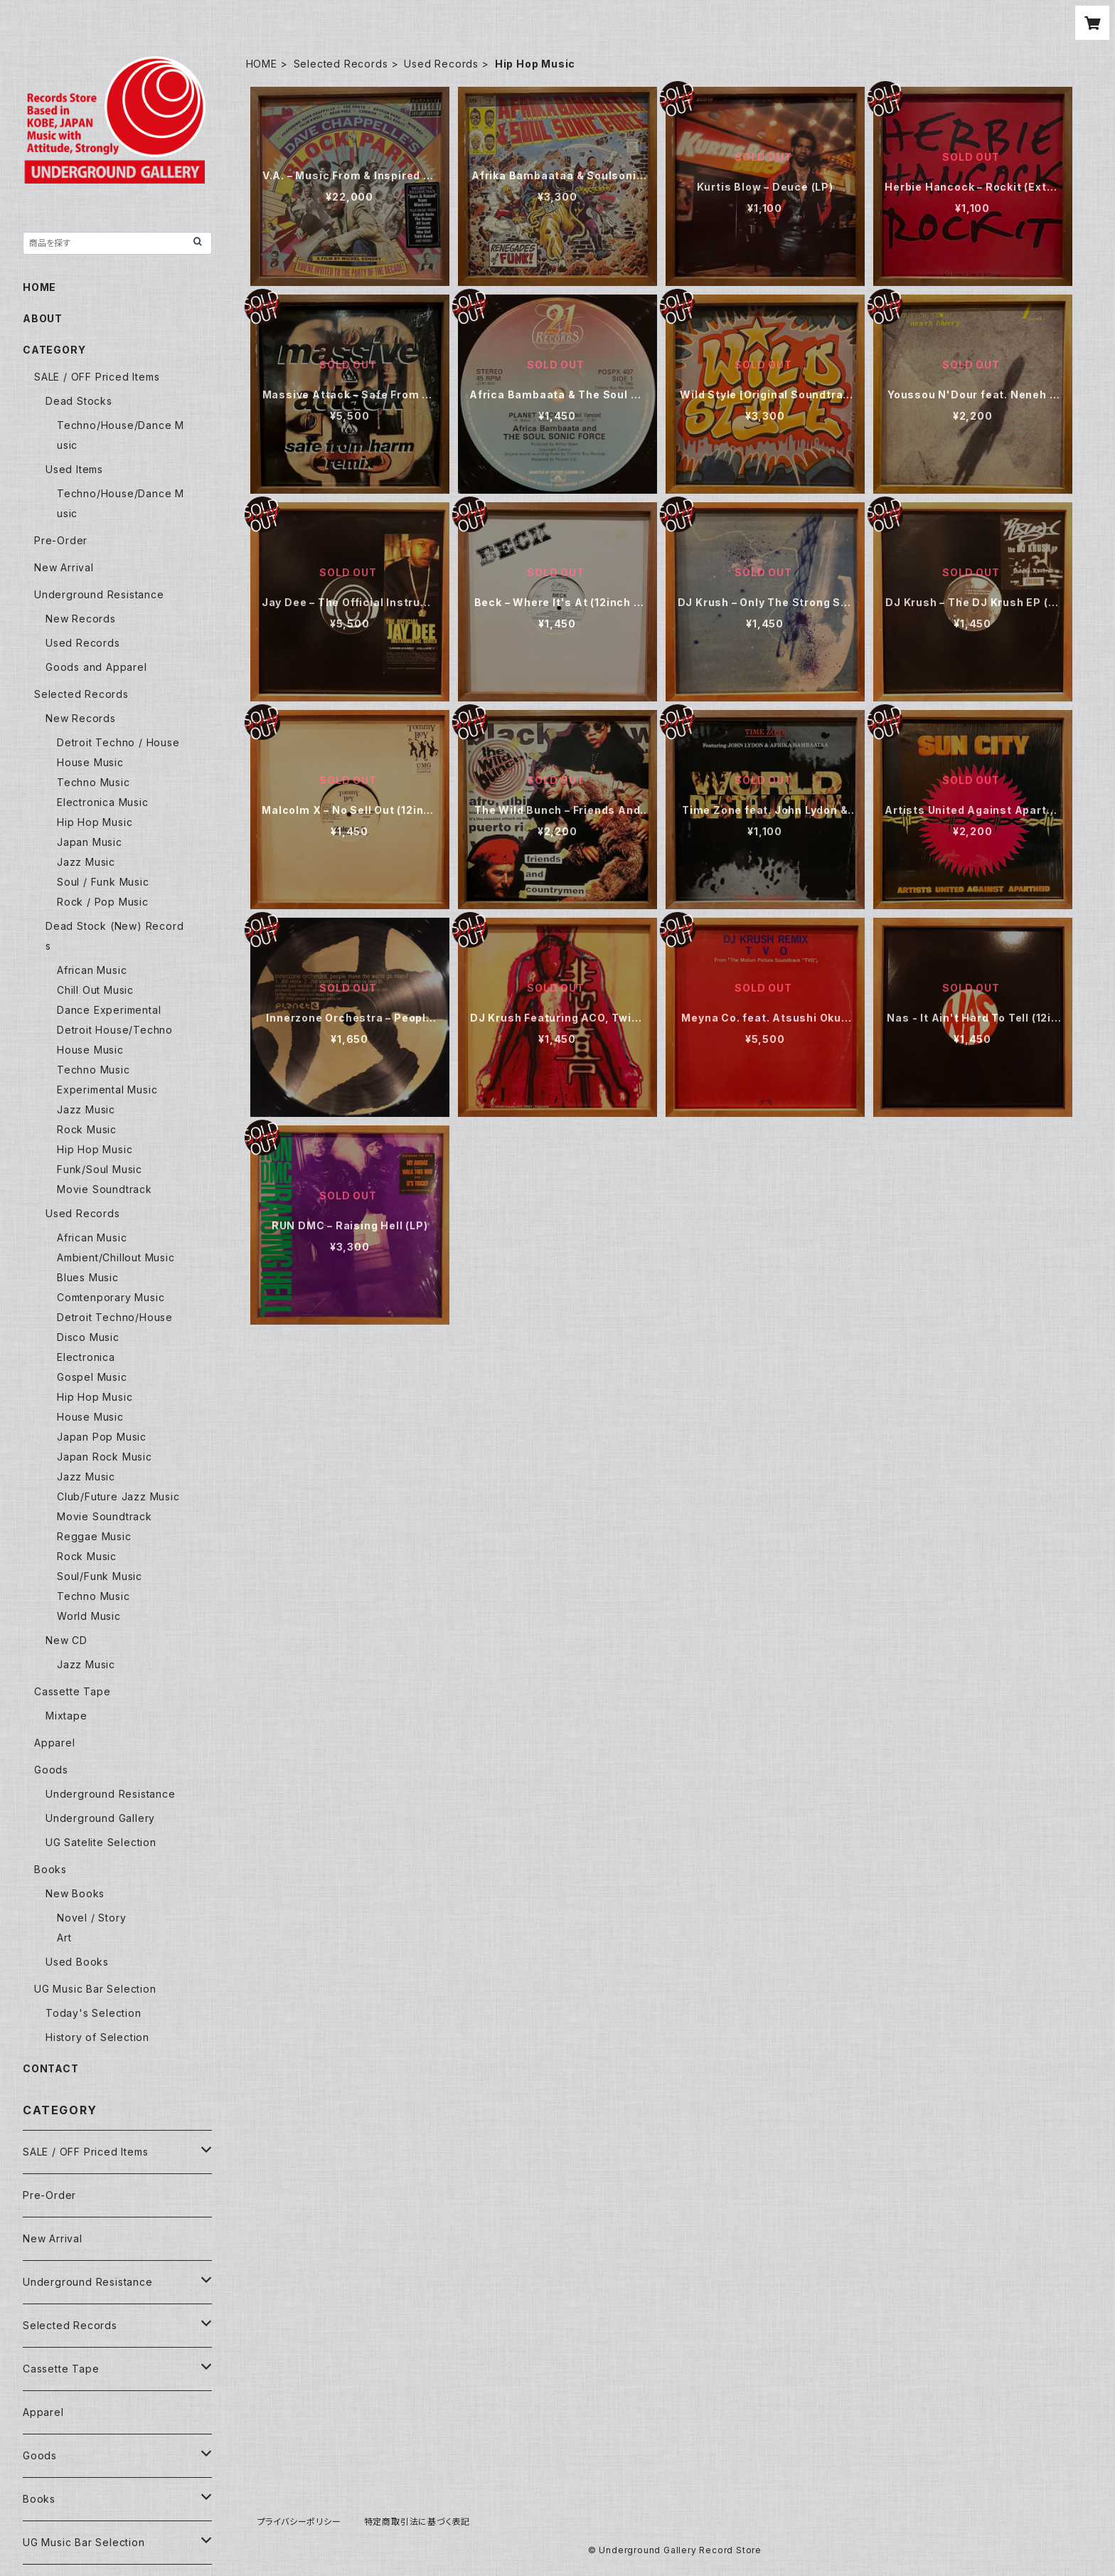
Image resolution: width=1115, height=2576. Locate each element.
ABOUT (43, 318)
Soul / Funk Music (103, 882)
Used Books (77, 1962)
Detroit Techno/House (115, 1317)
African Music (92, 970)
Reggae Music (94, 1536)
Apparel (54, 1743)
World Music (89, 1616)
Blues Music (88, 1277)
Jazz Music (86, 862)
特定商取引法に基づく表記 (417, 2521)
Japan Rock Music (104, 1457)
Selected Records (341, 64)
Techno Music (93, 782)
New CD (66, 1640)
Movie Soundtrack (104, 1189)
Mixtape (66, 1716)
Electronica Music (103, 802)
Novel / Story (91, 1918)
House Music (90, 762)
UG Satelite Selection (101, 1842)
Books (50, 1869)
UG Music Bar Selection (95, 1989)
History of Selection (97, 2037)
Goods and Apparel (96, 667)
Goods (51, 1770)
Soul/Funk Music (99, 1576)
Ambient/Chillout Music (116, 1257)
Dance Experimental (109, 1010)
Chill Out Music (95, 990)
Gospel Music (92, 1377)
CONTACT (51, 2068)
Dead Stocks (79, 401)
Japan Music (89, 842)
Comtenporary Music (110, 1297)
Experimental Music (107, 1089)
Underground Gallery (100, 1818)
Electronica (86, 1357)
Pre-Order (60, 540)
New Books (75, 1893)
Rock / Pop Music (103, 902)
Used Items (74, 469)
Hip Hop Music (94, 822)
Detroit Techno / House (118, 742)
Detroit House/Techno (115, 1030)
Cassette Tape (72, 1691)
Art (64, 1937)
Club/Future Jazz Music (118, 1496)
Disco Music (88, 1337)
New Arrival (64, 567)
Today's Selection (94, 2013)
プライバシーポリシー (299, 2521)
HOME (261, 64)
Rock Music (87, 1129)
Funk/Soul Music (99, 1169)
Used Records (441, 64)
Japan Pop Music (101, 1437)
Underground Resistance (99, 594)
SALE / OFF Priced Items (96, 377)
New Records (81, 619)
